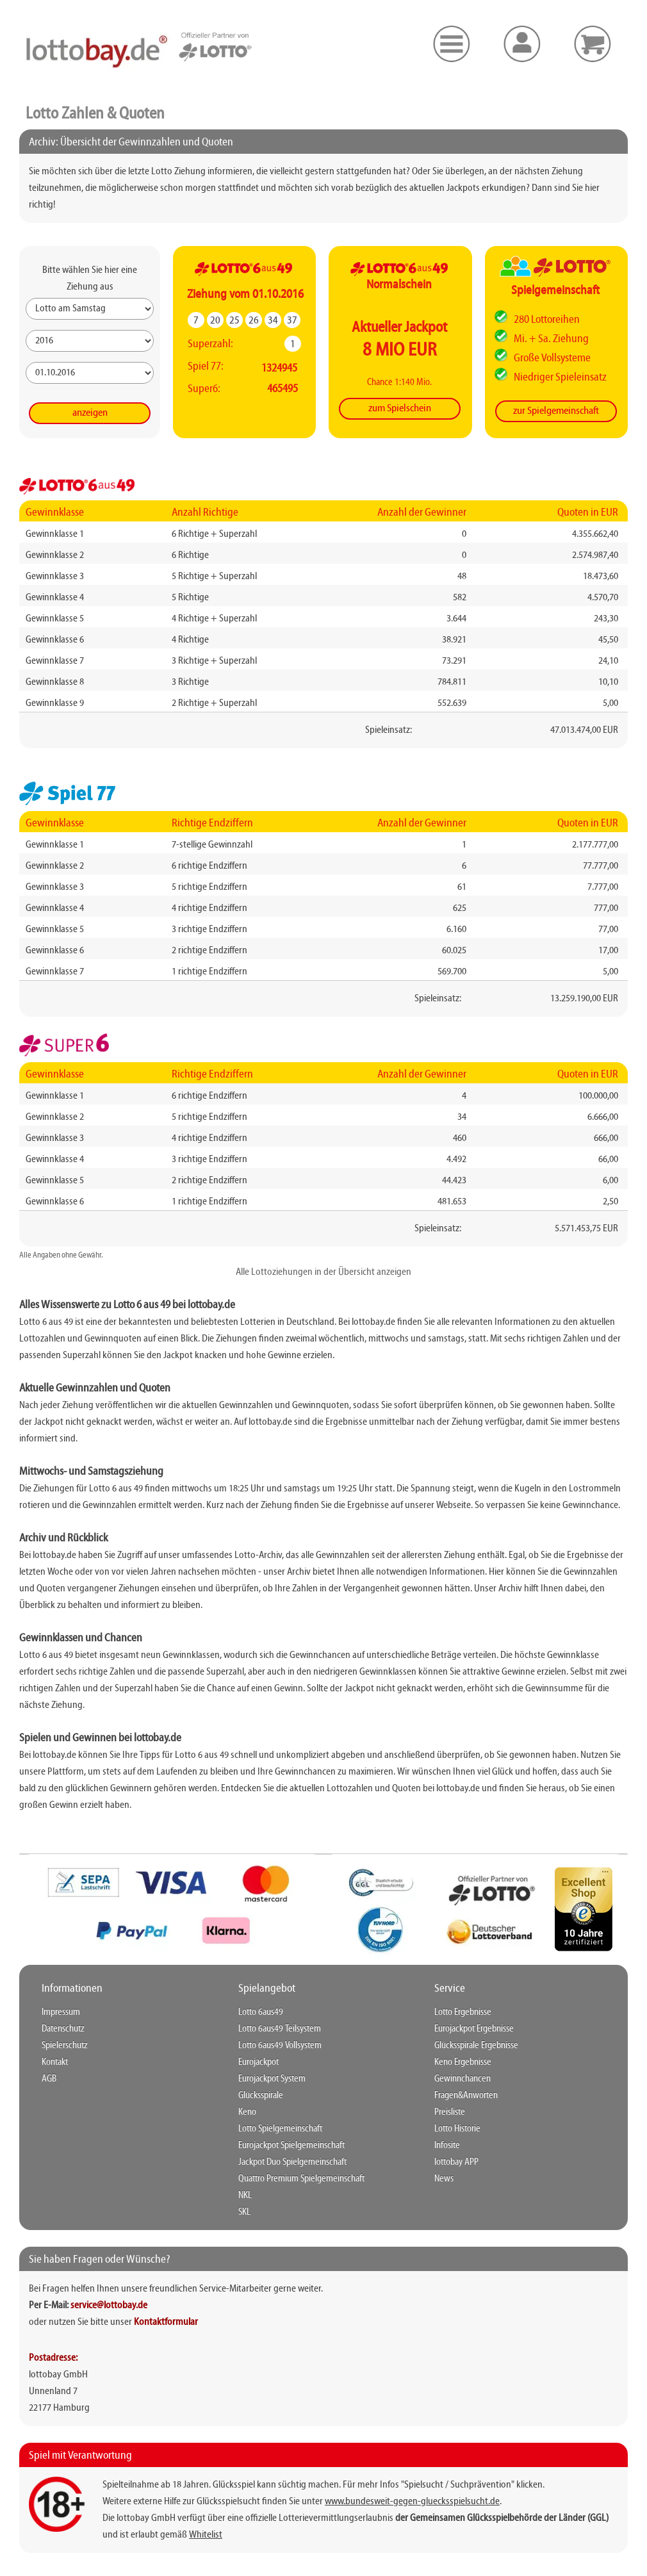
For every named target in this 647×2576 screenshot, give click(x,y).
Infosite (447, 2145)
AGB (49, 2079)
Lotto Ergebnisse (462, 2012)
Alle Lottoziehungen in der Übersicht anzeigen (323, 1272)
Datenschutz (63, 2029)
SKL (244, 2212)
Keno (247, 2112)
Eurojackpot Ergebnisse (474, 2029)
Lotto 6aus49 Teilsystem (279, 2029)
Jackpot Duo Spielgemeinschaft (292, 2162)
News (444, 2179)
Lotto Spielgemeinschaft (280, 2129)
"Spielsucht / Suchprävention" (457, 2485)
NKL (245, 2195)
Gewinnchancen (462, 2079)
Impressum (61, 2012)
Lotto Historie (457, 2129)
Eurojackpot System (272, 2079)
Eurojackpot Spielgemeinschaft (291, 2145)
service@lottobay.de (108, 2306)
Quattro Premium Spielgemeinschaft (301, 2179)
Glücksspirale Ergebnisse (476, 2045)
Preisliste (449, 2112)
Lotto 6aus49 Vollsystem (280, 2045)
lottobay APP (456, 2162)
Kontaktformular (166, 2322)
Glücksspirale (260, 2095)
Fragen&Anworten (466, 2095)
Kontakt (55, 2062)
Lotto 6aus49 (260, 2012)
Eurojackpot (258, 2062)
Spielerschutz (65, 2045)
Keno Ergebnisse (462, 2062)
